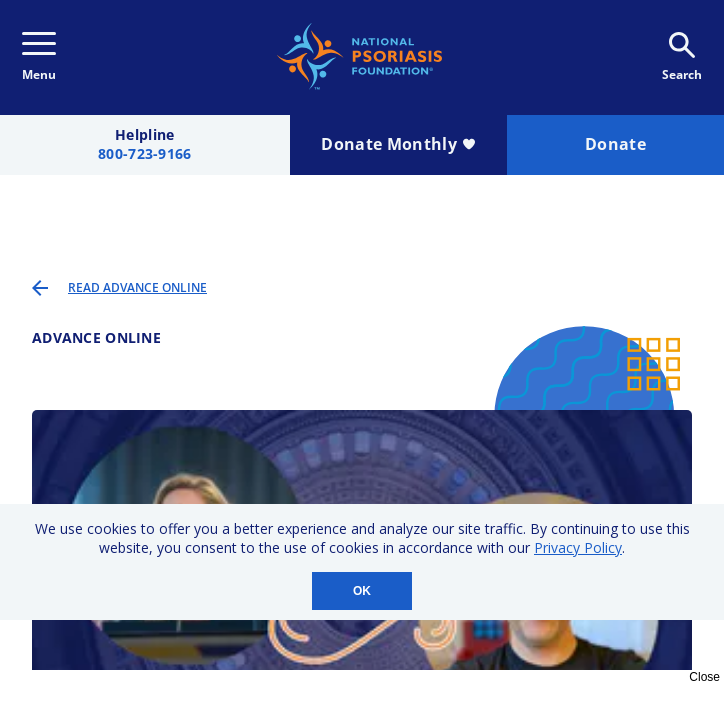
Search (682, 57)
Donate (615, 144)
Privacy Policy (578, 547)
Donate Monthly (397, 144)
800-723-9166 (144, 154)
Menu (39, 57)
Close (704, 677)
